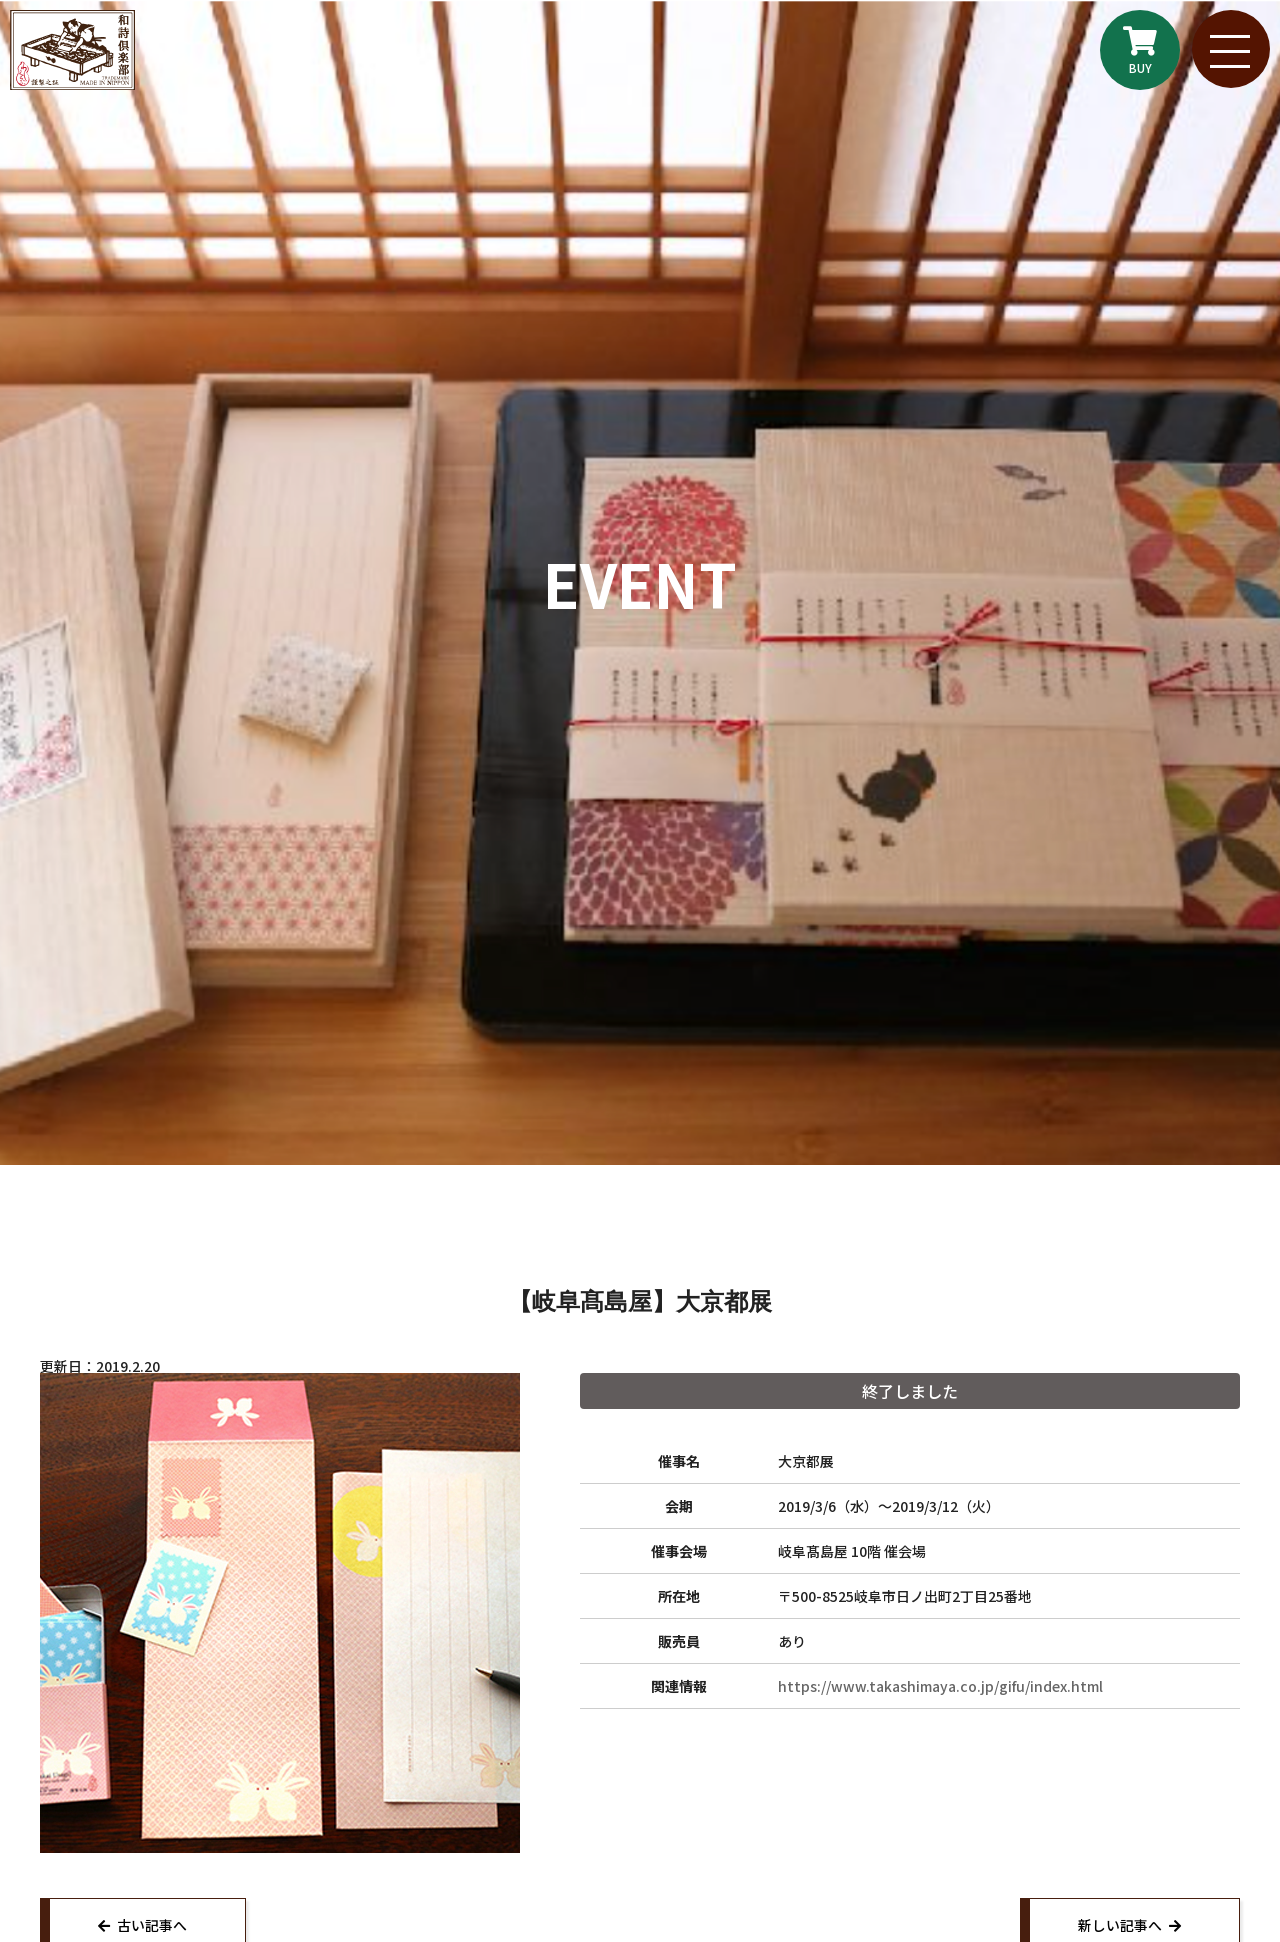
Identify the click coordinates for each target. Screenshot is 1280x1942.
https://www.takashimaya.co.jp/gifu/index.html (940, 1686)
